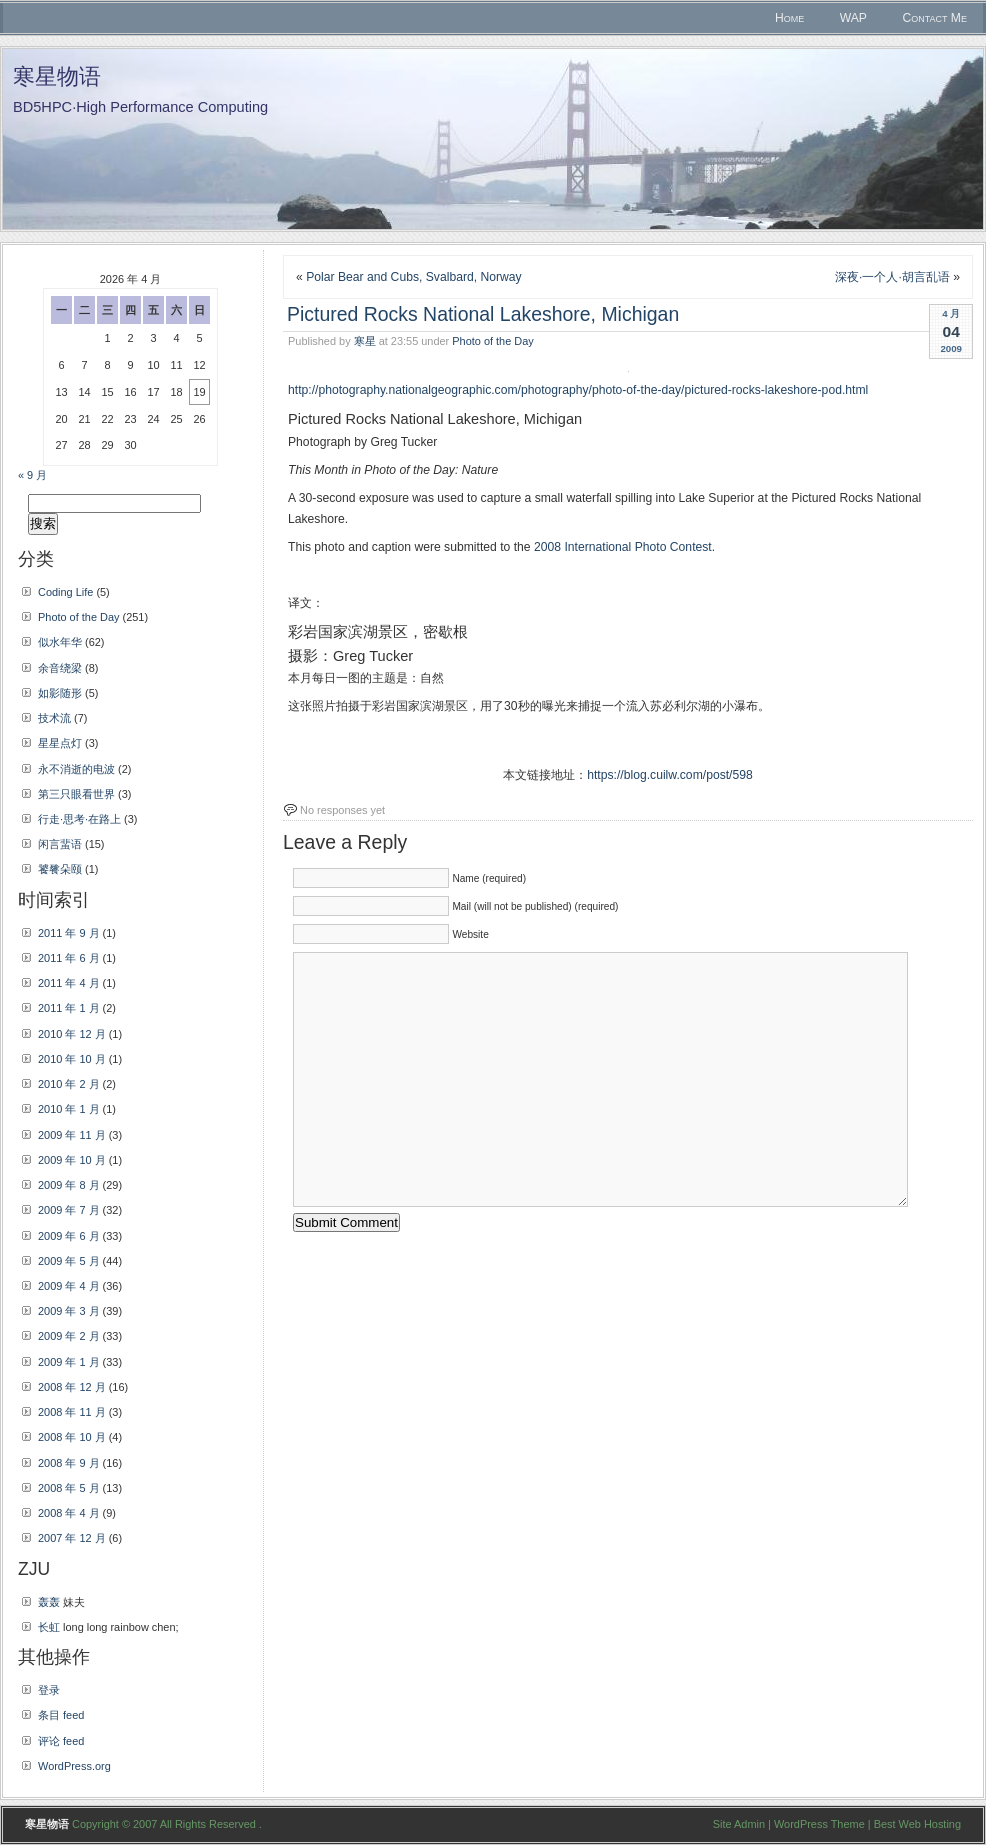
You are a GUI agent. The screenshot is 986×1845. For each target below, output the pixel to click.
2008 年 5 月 (69, 1488)
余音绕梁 (60, 668)
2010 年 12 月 (72, 1034)
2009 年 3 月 (69, 1311)
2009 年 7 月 (69, 1210)
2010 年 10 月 (72, 1059)
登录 (49, 1690)
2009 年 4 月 (69, 1286)
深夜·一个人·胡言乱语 (892, 277)
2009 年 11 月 (72, 1135)
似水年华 (60, 642)
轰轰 (49, 1602)
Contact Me (934, 18)
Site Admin (739, 1824)
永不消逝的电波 (76, 769)
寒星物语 (57, 76)
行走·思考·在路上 (79, 819)
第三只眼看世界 (76, 794)
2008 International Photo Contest (623, 547)
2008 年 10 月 (72, 1437)
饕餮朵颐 (60, 869)
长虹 (49, 1627)
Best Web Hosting (917, 1824)
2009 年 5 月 (69, 1261)
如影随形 (60, 693)
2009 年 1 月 (69, 1362)
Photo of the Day (492, 341)
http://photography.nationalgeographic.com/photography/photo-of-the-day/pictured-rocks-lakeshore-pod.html (578, 390)
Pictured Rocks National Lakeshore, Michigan (483, 314)
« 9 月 (32, 475)
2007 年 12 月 (72, 1538)
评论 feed (61, 1741)
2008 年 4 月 (69, 1513)
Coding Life (65, 592)
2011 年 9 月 (69, 933)
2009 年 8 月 (69, 1185)
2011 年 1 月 (69, 1008)
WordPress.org (74, 1766)
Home (789, 18)
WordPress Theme (819, 1824)
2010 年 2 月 (69, 1084)
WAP (853, 18)
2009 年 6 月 (69, 1236)
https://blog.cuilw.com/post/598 (670, 775)
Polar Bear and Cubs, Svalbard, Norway (414, 277)
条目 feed (61, 1715)
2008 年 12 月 (72, 1387)
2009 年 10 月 (72, 1160)
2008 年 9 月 (69, 1463)
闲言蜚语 (60, 844)
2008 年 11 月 (72, 1412)
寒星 (365, 341)
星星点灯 (60, 743)
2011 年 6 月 (69, 958)
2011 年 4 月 (69, 983)
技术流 (54, 718)
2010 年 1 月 (69, 1109)
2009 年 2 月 (69, 1336)
